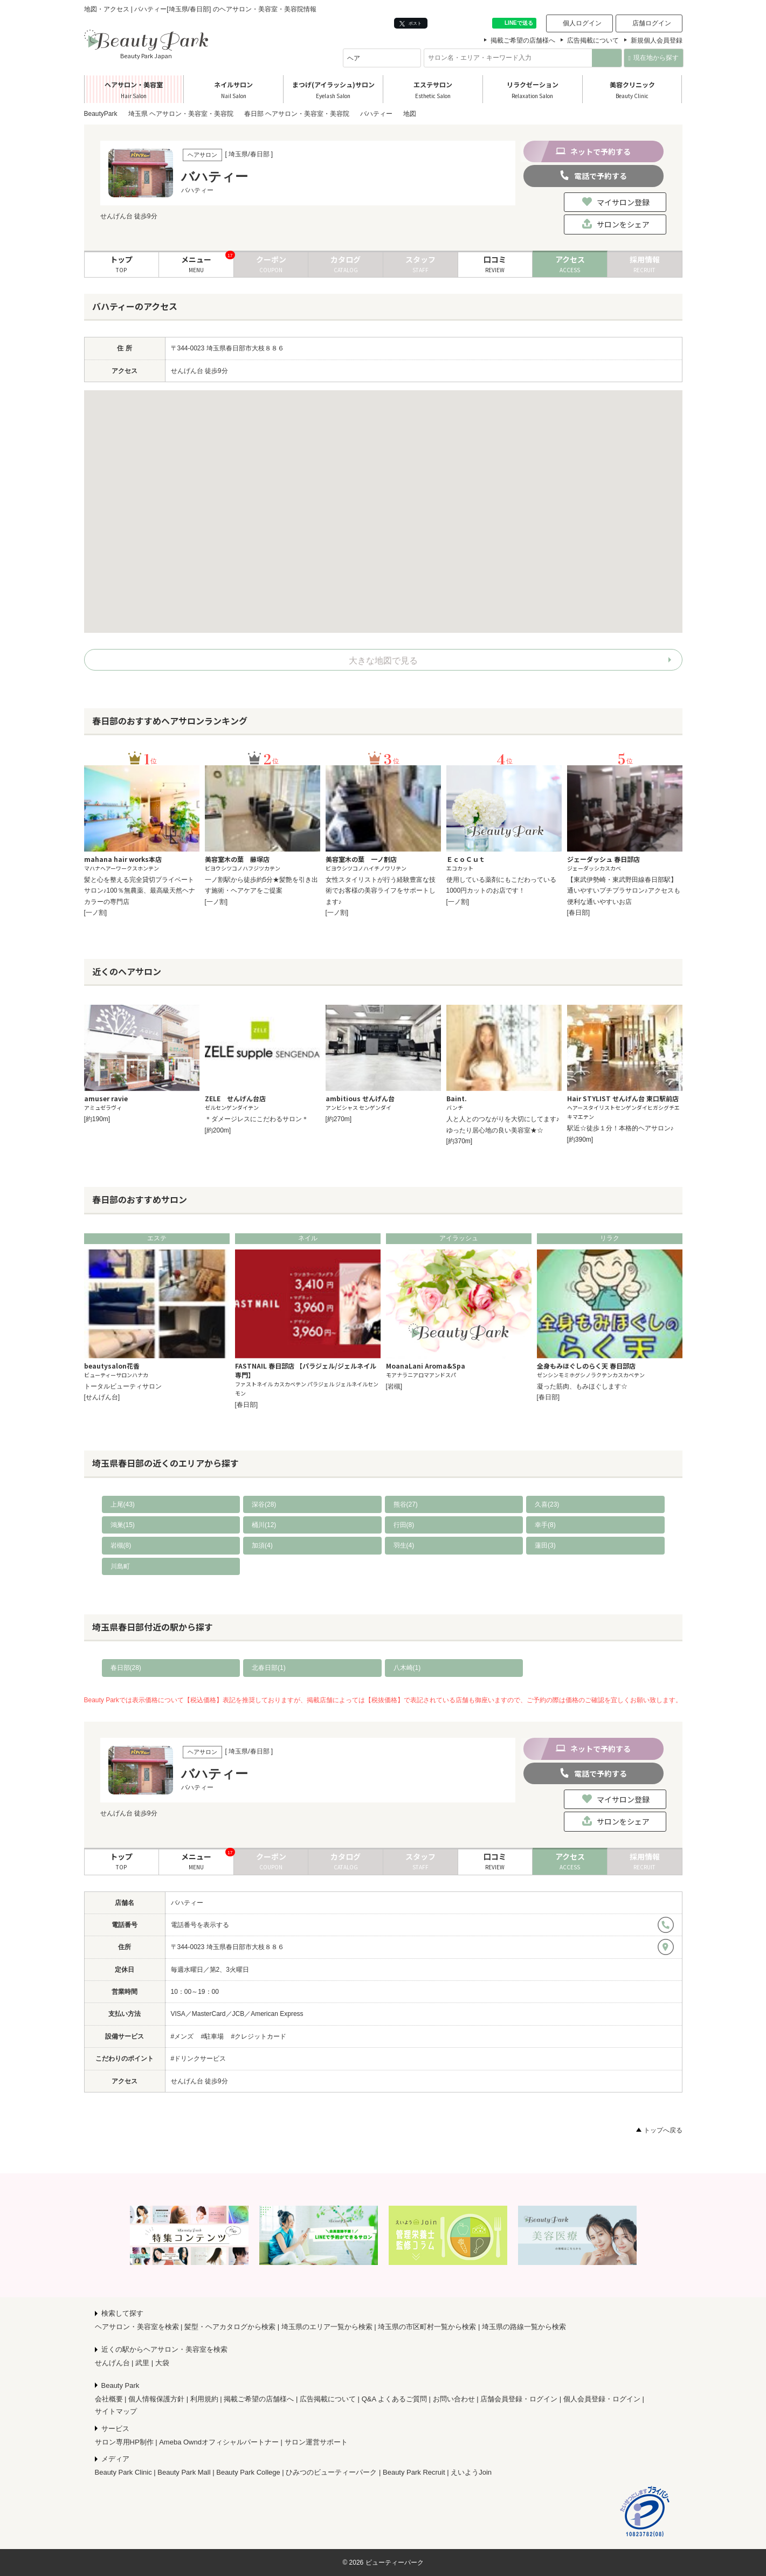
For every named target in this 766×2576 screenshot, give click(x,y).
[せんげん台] (102, 1397)
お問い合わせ (454, 2399)
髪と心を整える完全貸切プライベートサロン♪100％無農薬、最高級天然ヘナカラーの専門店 (139, 891)
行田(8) (404, 1525)
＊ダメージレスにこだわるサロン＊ (256, 1119)
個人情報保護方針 (156, 2399)
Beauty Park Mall (183, 2472)
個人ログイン (582, 23)
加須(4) (262, 1545)
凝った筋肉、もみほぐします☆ (582, 1386)
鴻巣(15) (123, 1525)
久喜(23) (547, 1504)
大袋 (162, 2363)
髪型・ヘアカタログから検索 (229, 2327)
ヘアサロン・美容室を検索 (137, 2327)
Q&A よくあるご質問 (394, 2399)
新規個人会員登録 (656, 40)
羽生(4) (404, 1545)
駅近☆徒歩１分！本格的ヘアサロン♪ (620, 1128)
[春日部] (578, 912)
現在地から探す (654, 57)
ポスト (410, 23)
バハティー (187, 1903)
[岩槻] (394, 1386)
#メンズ (182, 2036)
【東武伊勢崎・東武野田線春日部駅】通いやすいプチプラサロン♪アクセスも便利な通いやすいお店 (623, 891)
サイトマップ (116, 2411)
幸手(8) (545, 1525)
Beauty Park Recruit (414, 2472)
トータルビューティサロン (123, 1386)
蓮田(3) (545, 1545)
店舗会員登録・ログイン (518, 2399)
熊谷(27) (406, 1504)
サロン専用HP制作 (124, 2442)
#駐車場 (212, 2036)
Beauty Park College (248, 2472)
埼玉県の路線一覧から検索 (524, 2327)
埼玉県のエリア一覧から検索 (326, 2327)
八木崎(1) (407, 1668)
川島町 (120, 1566)
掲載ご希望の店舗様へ (523, 40)
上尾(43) (123, 1504)
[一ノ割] (95, 912)
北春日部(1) (269, 1668)
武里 (142, 2363)
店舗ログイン (651, 23)
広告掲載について (593, 40)
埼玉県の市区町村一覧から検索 (427, 2327)
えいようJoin (471, 2472)
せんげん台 (112, 2363)
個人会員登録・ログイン (601, 2399)
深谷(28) (264, 1504)
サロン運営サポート (316, 2442)
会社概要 (109, 2399)
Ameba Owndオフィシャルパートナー (219, 2442)
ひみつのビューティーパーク (331, 2472)
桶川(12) (264, 1525)
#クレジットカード (259, 2036)
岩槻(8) (121, 1545)
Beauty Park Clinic (123, 2472)
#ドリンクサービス (198, 2058)
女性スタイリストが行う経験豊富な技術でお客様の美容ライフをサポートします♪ (381, 891)
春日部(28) (126, 1668)
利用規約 (204, 2399)
